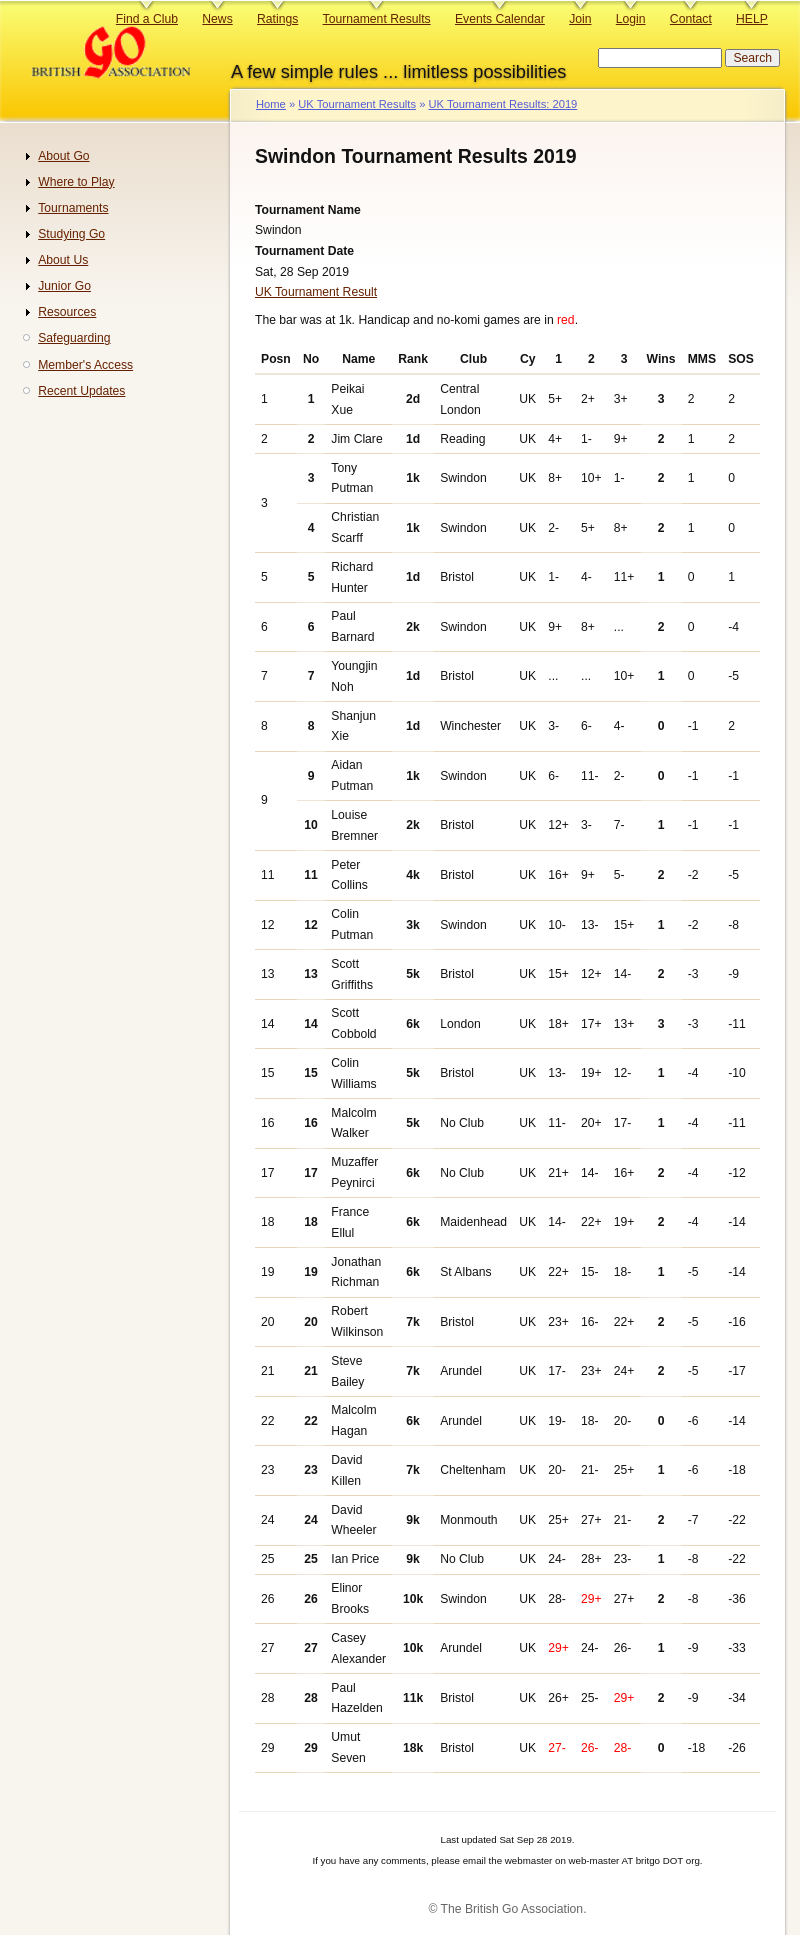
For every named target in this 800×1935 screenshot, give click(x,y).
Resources (67, 312)
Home (271, 104)
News (217, 19)
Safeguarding (74, 338)
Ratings (277, 19)
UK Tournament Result (316, 292)
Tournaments (73, 208)
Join (580, 19)
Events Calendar (500, 19)
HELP (752, 19)
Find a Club (147, 19)
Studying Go (71, 234)
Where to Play (76, 182)
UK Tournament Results (357, 104)
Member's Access (85, 365)
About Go (63, 156)
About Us (63, 260)
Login (631, 19)
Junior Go (64, 286)
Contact (691, 19)
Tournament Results (377, 19)
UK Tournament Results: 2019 (502, 104)
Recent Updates (81, 391)
